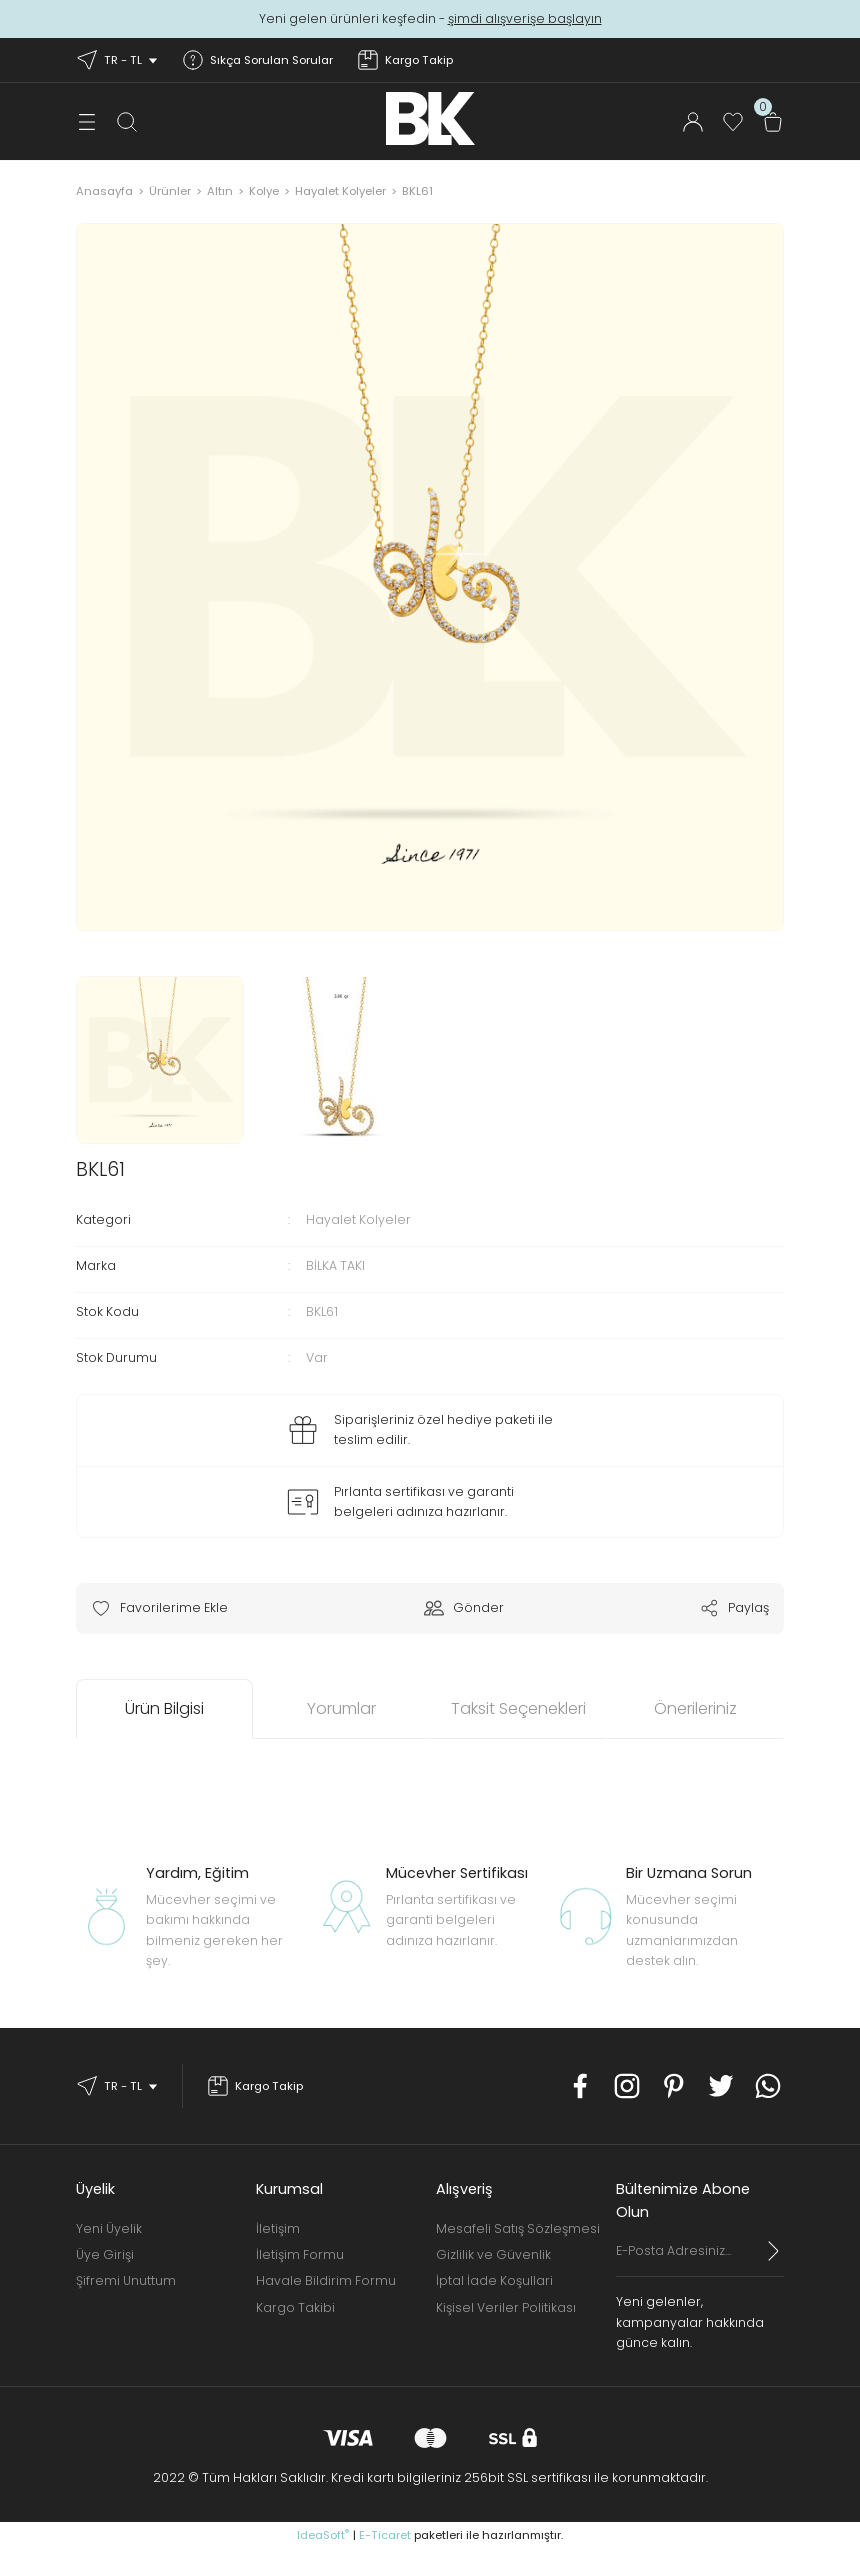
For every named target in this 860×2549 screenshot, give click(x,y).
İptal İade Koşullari (494, 2280)
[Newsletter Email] (700, 2259)
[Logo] (430, 118)
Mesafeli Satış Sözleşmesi (518, 2228)
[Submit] (774, 2251)
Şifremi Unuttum (126, 2280)
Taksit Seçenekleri (518, 1708)
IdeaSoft (323, 2535)
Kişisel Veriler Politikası (506, 2307)
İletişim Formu (300, 2254)
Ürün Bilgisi (164, 1708)
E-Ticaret (385, 2535)
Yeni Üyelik (109, 2228)
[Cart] (773, 122)
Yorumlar (341, 1708)
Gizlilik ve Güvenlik (493, 2254)
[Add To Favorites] (159, 1608)
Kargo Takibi (295, 2307)
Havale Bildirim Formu (326, 2280)
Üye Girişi (105, 2254)
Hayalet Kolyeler (358, 1219)
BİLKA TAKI (335, 1265)
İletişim (278, 2228)
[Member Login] (693, 122)
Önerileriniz (695, 1708)
